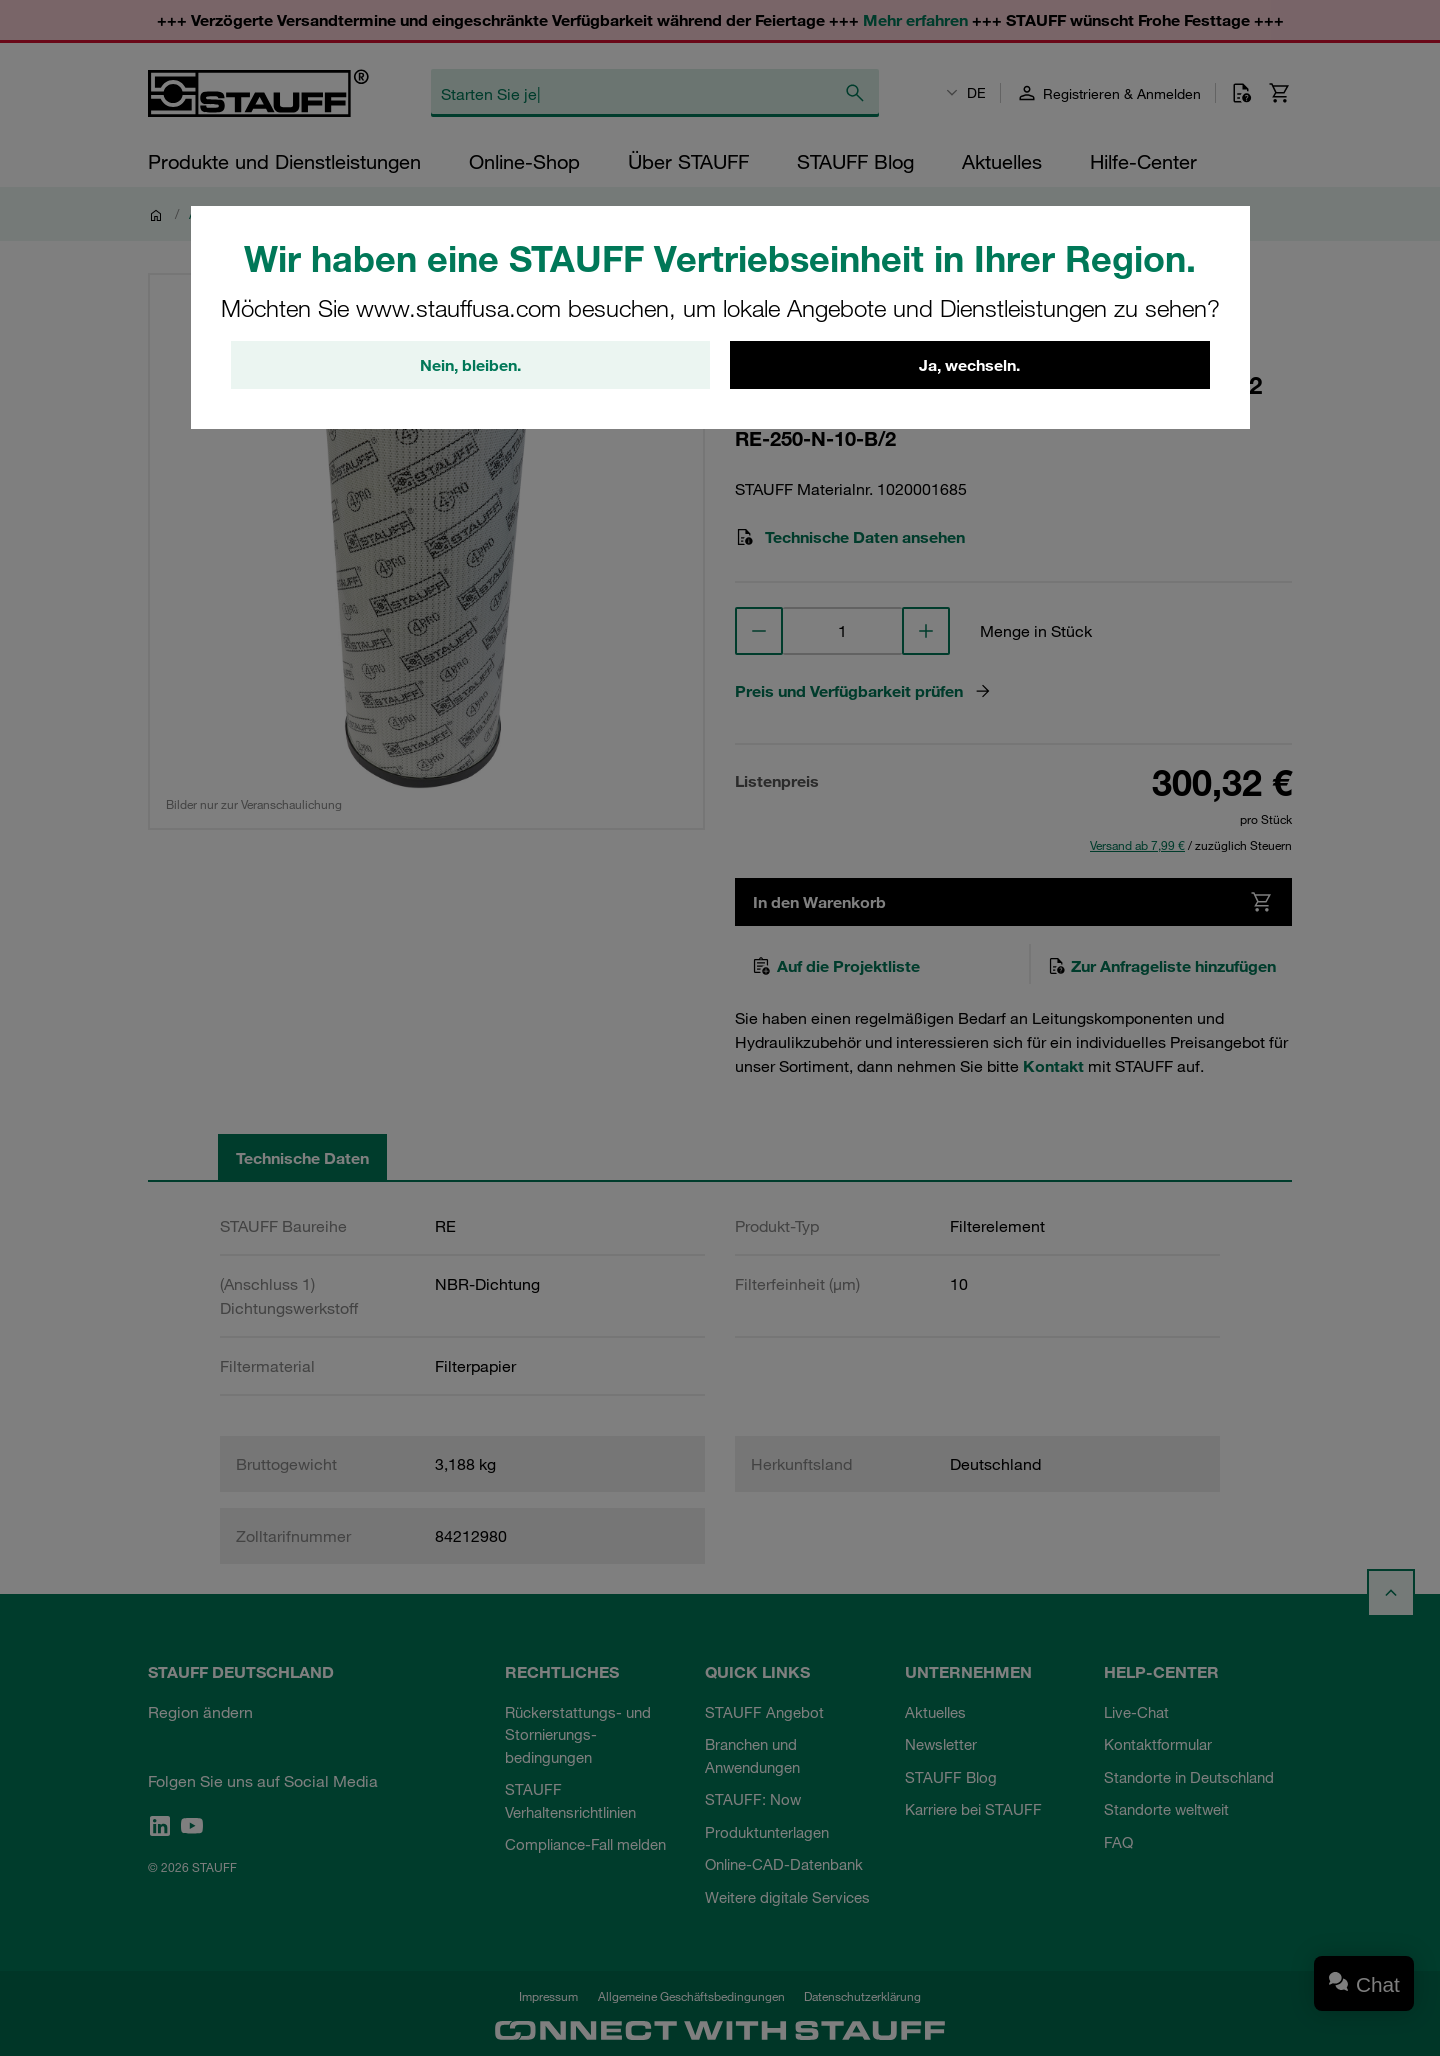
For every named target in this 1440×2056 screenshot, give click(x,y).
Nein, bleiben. (470, 365)
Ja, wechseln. (969, 365)
